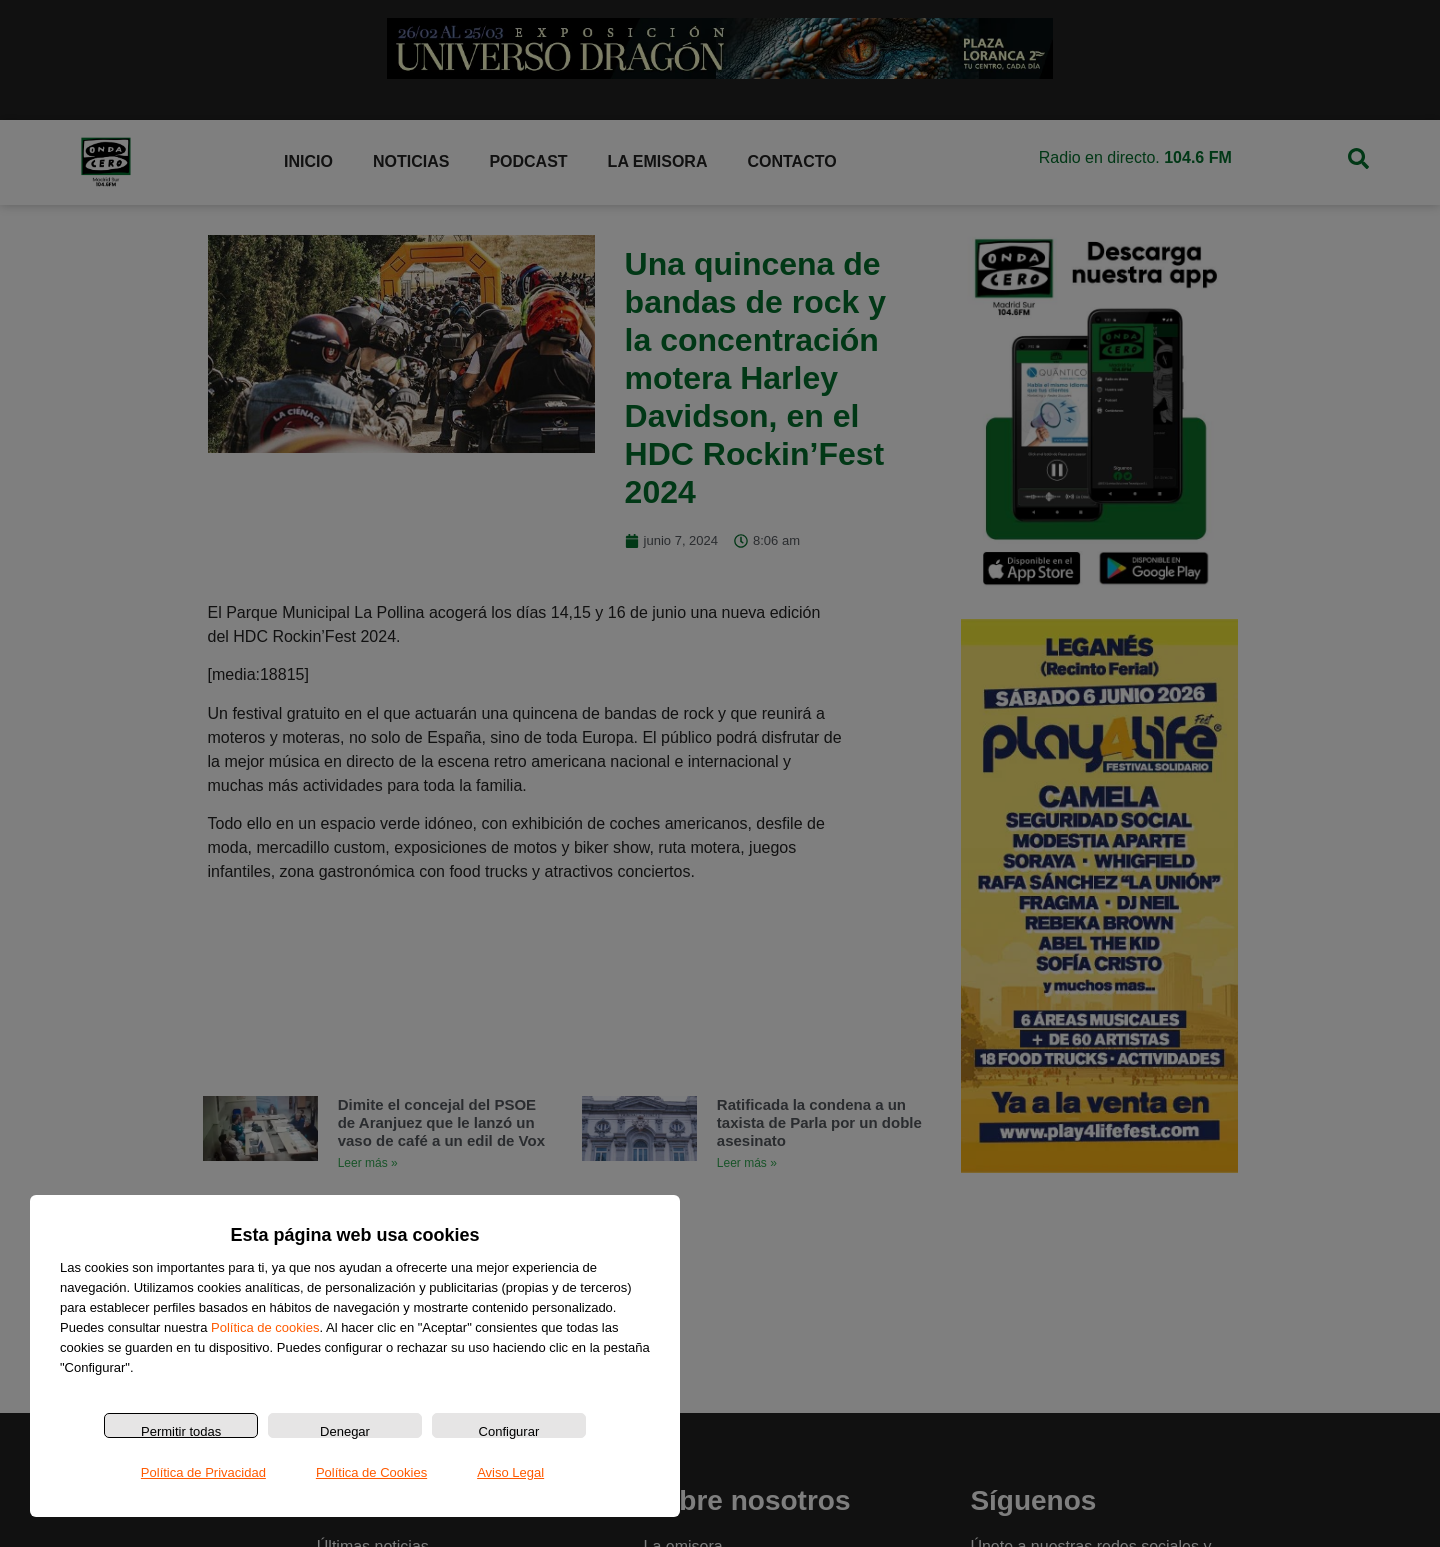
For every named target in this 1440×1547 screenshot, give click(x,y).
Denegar (345, 1431)
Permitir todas (181, 1431)
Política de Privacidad (203, 1472)
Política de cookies (265, 1327)
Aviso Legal (510, 1472)
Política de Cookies (371, 1472)
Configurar (509, 1431)
